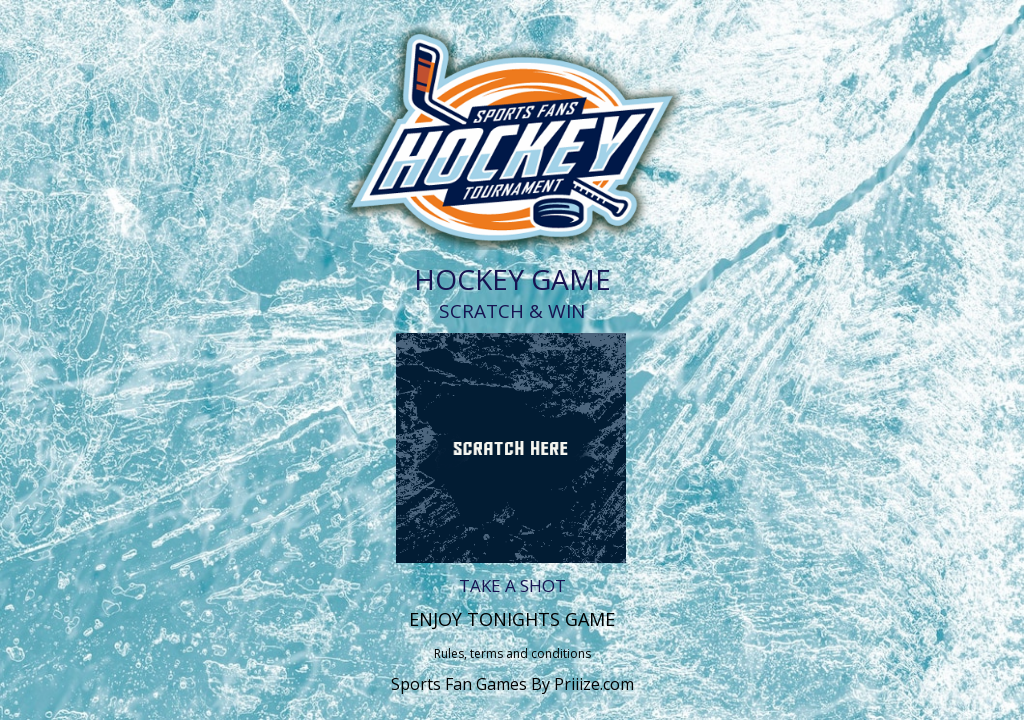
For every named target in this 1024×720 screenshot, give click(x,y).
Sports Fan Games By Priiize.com (512, 684)
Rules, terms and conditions (512, 653)
